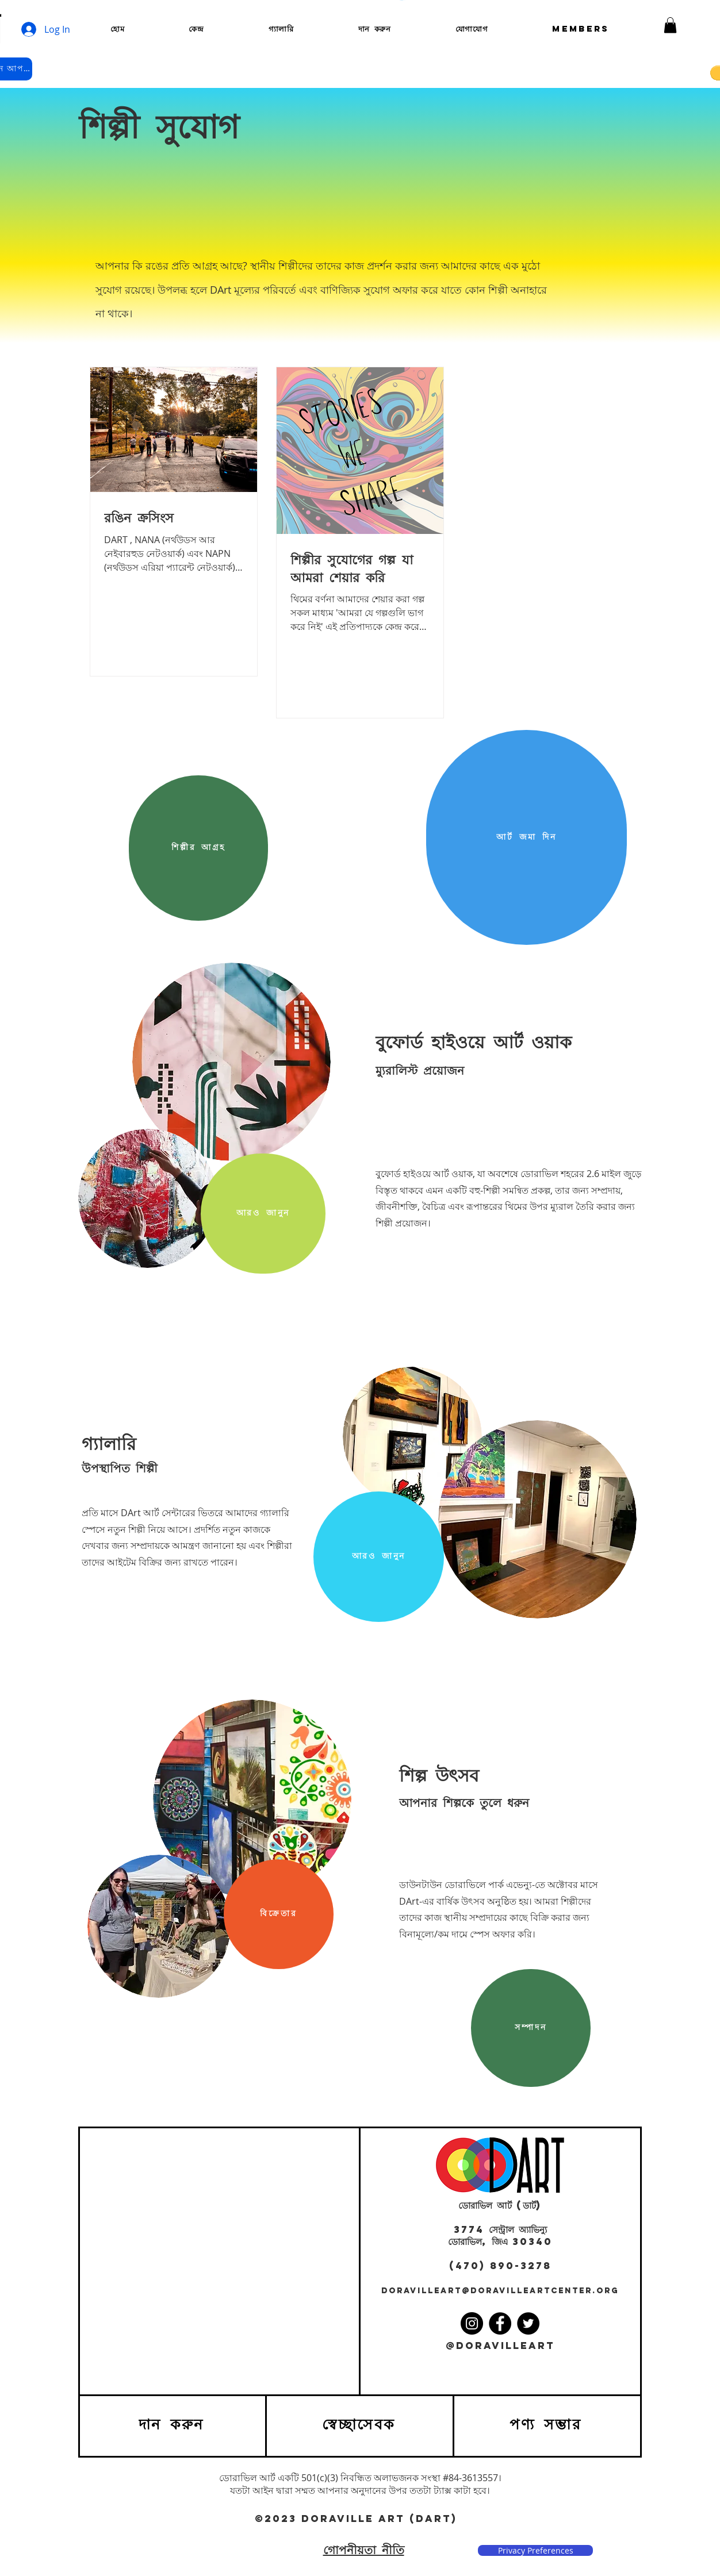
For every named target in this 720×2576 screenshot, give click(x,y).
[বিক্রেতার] (279, 1914)
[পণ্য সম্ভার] (547, 2426)
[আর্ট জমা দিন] (526, 837)
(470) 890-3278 (500, 2265)
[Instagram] (472, 2323)
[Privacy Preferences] (535, 2550)
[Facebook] (500, 2323)
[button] (670, 25)
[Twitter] (528, 2323)
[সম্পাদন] (531, 2028)
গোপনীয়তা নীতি (363, 2550)
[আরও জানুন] (263, 1214)
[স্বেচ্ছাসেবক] (360, 2426)
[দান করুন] (172, 2426)
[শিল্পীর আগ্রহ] (198, 848)
